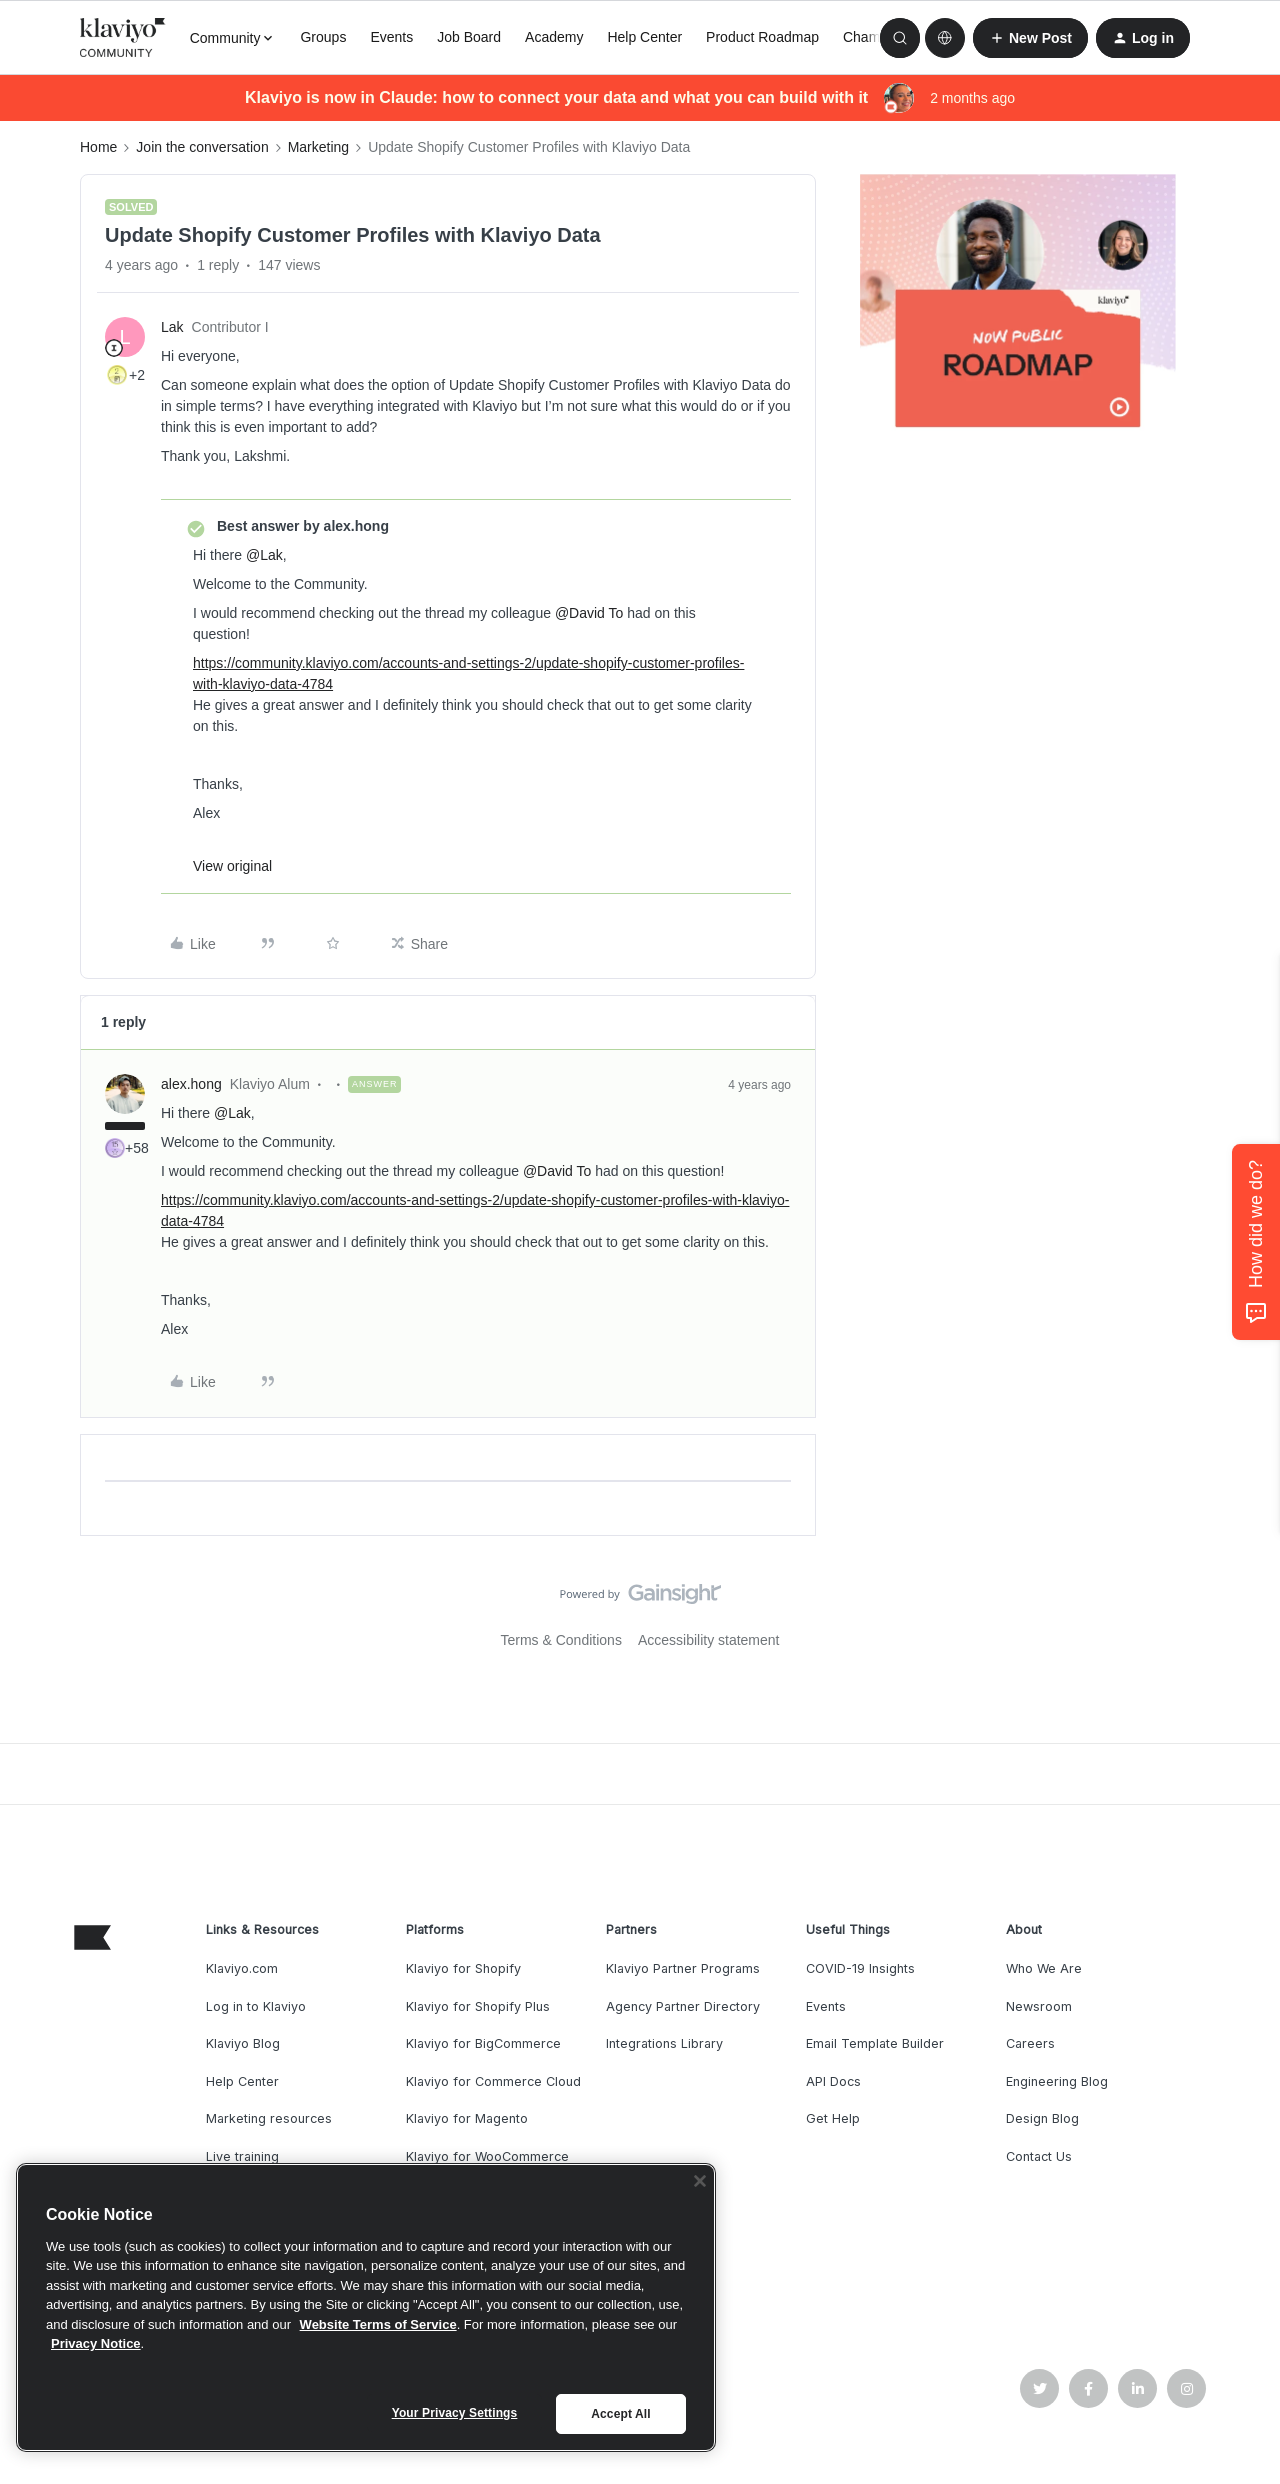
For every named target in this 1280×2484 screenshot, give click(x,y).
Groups (323, 37)
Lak (172, 327)
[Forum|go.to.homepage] (123, 38)
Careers (1030, 2043)
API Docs (833, 2081)
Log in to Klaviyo (256, 2006)
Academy (554, 37)
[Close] (700, 2181)
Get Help (833, 2118)
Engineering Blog (1057, 2081)
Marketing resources (269, 2118)
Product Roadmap (762, 37)
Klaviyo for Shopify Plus (478, 2006)
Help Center (644, 37)
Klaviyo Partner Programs (683, 1968)
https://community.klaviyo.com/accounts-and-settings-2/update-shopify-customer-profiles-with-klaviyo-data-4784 (468, 673)
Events (391, 37)
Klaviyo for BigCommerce (483, 2043)
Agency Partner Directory (683, 2006)
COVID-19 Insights (860, 1968)
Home (98, 147)
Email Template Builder (875, 2043)
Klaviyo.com (242, 1968)
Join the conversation (202, 147)
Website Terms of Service (378, 2324)
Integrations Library (664, 2043)
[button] (1030, 38)
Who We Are (1044, 1968)
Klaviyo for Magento (467, 2118)
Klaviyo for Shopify (463, 1968)
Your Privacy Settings (455, 2413)
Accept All (620, 2414)
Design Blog (1042, 2118)
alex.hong (191, 1084)
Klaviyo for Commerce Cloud (493, 2081)
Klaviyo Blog (243, 2043)
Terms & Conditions (561, 1640)
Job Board (469, 37)
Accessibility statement (709, 1640)
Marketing (318, 147)
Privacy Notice (96, 2343)
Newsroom (1039, 2006)
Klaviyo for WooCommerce (487, 2156)
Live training (242, 2156)
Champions (878, 37)
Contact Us (1039, 2156)
